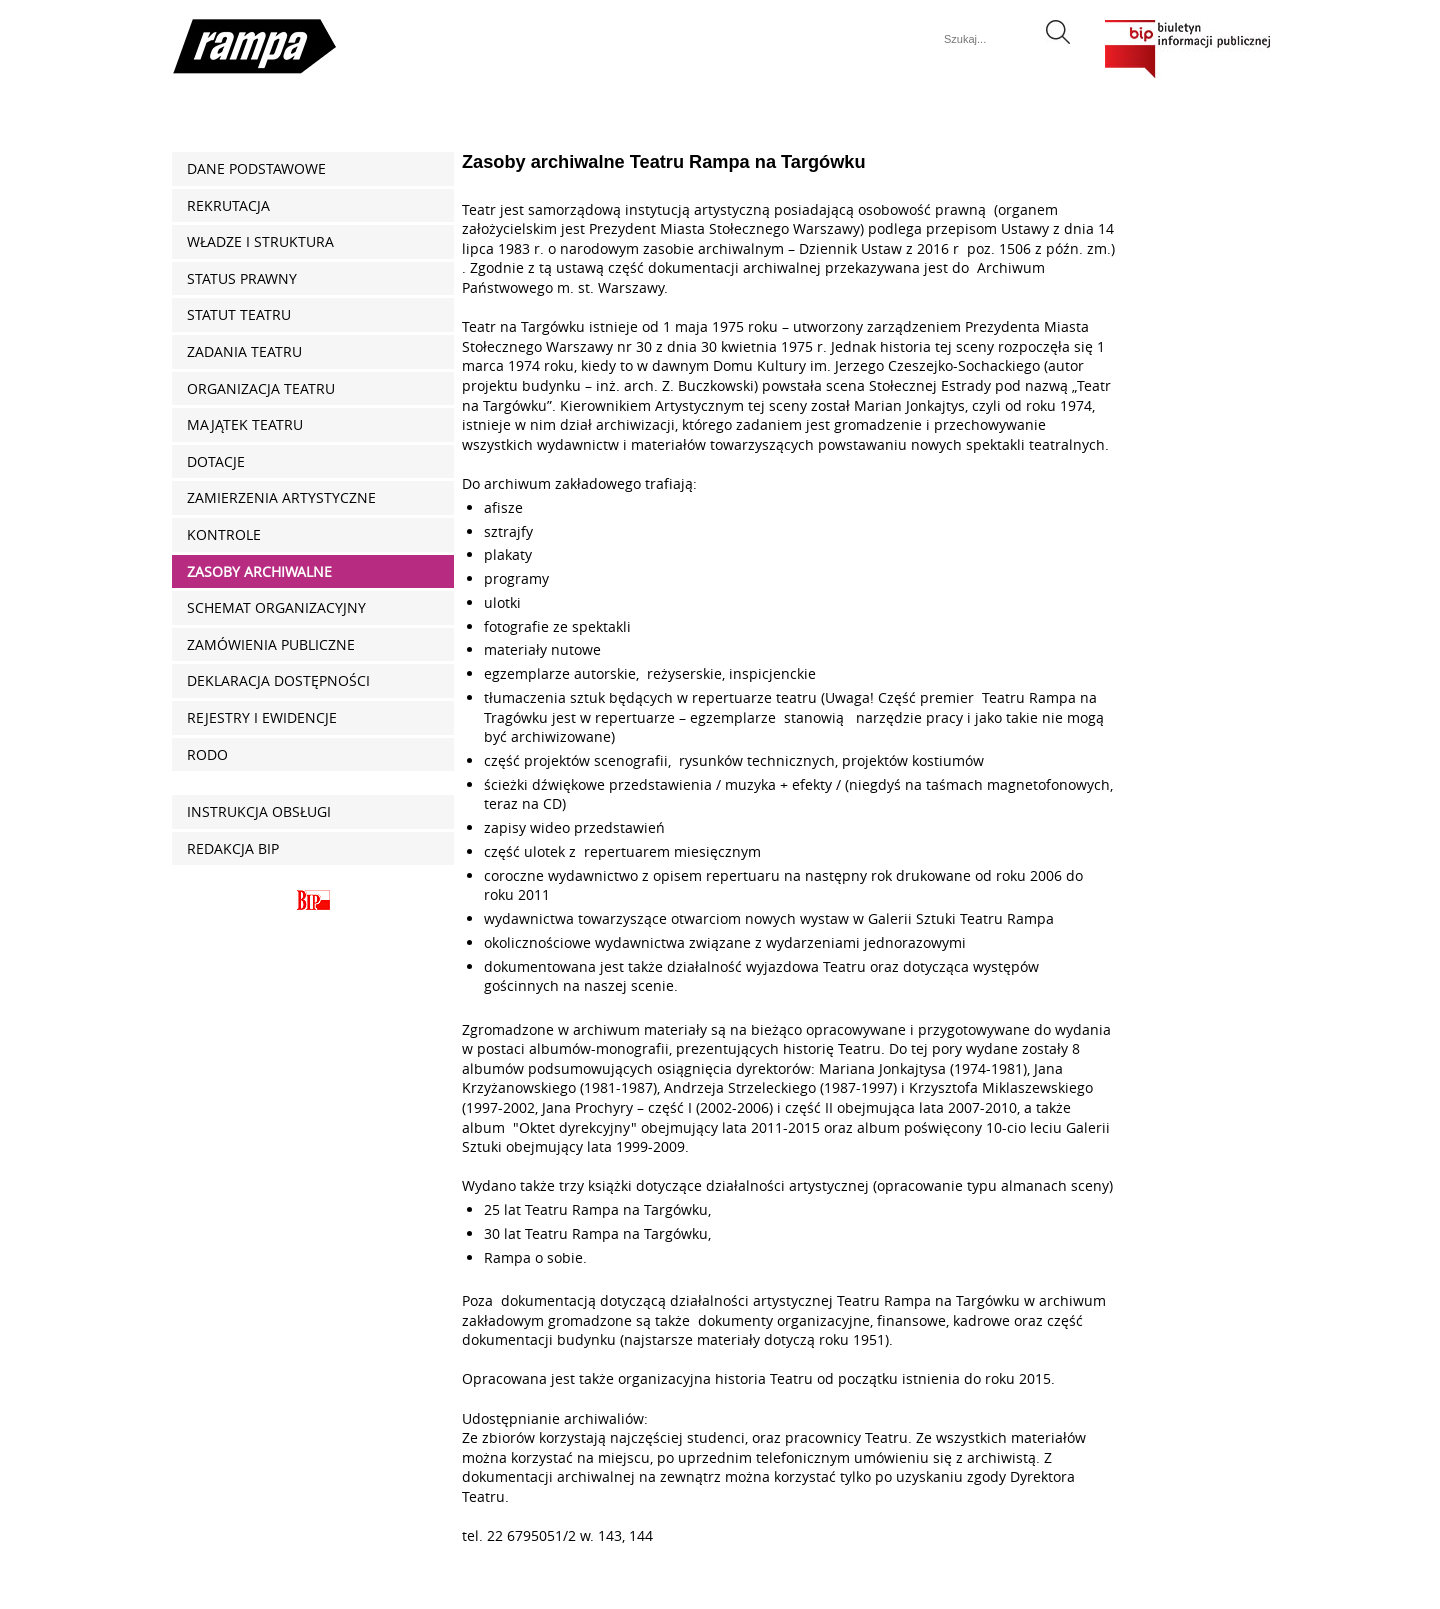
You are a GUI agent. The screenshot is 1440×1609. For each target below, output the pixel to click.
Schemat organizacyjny (276, 607)
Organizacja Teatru (261, 388)
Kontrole (224, 534)
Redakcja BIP (233, 848)
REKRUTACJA (228, 205)
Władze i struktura (260, 241)
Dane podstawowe (256, 168)
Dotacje (216, 461)
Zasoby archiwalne (259, 571)
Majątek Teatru (245, 424)
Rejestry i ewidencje (262, 717)
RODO (207, 754)
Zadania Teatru (244, 351)
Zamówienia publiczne (271, 644)
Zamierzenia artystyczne (281, 497)
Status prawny (242, 278)
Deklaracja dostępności (278, 680)
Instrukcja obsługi (259, 811)
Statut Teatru (239, 314)
